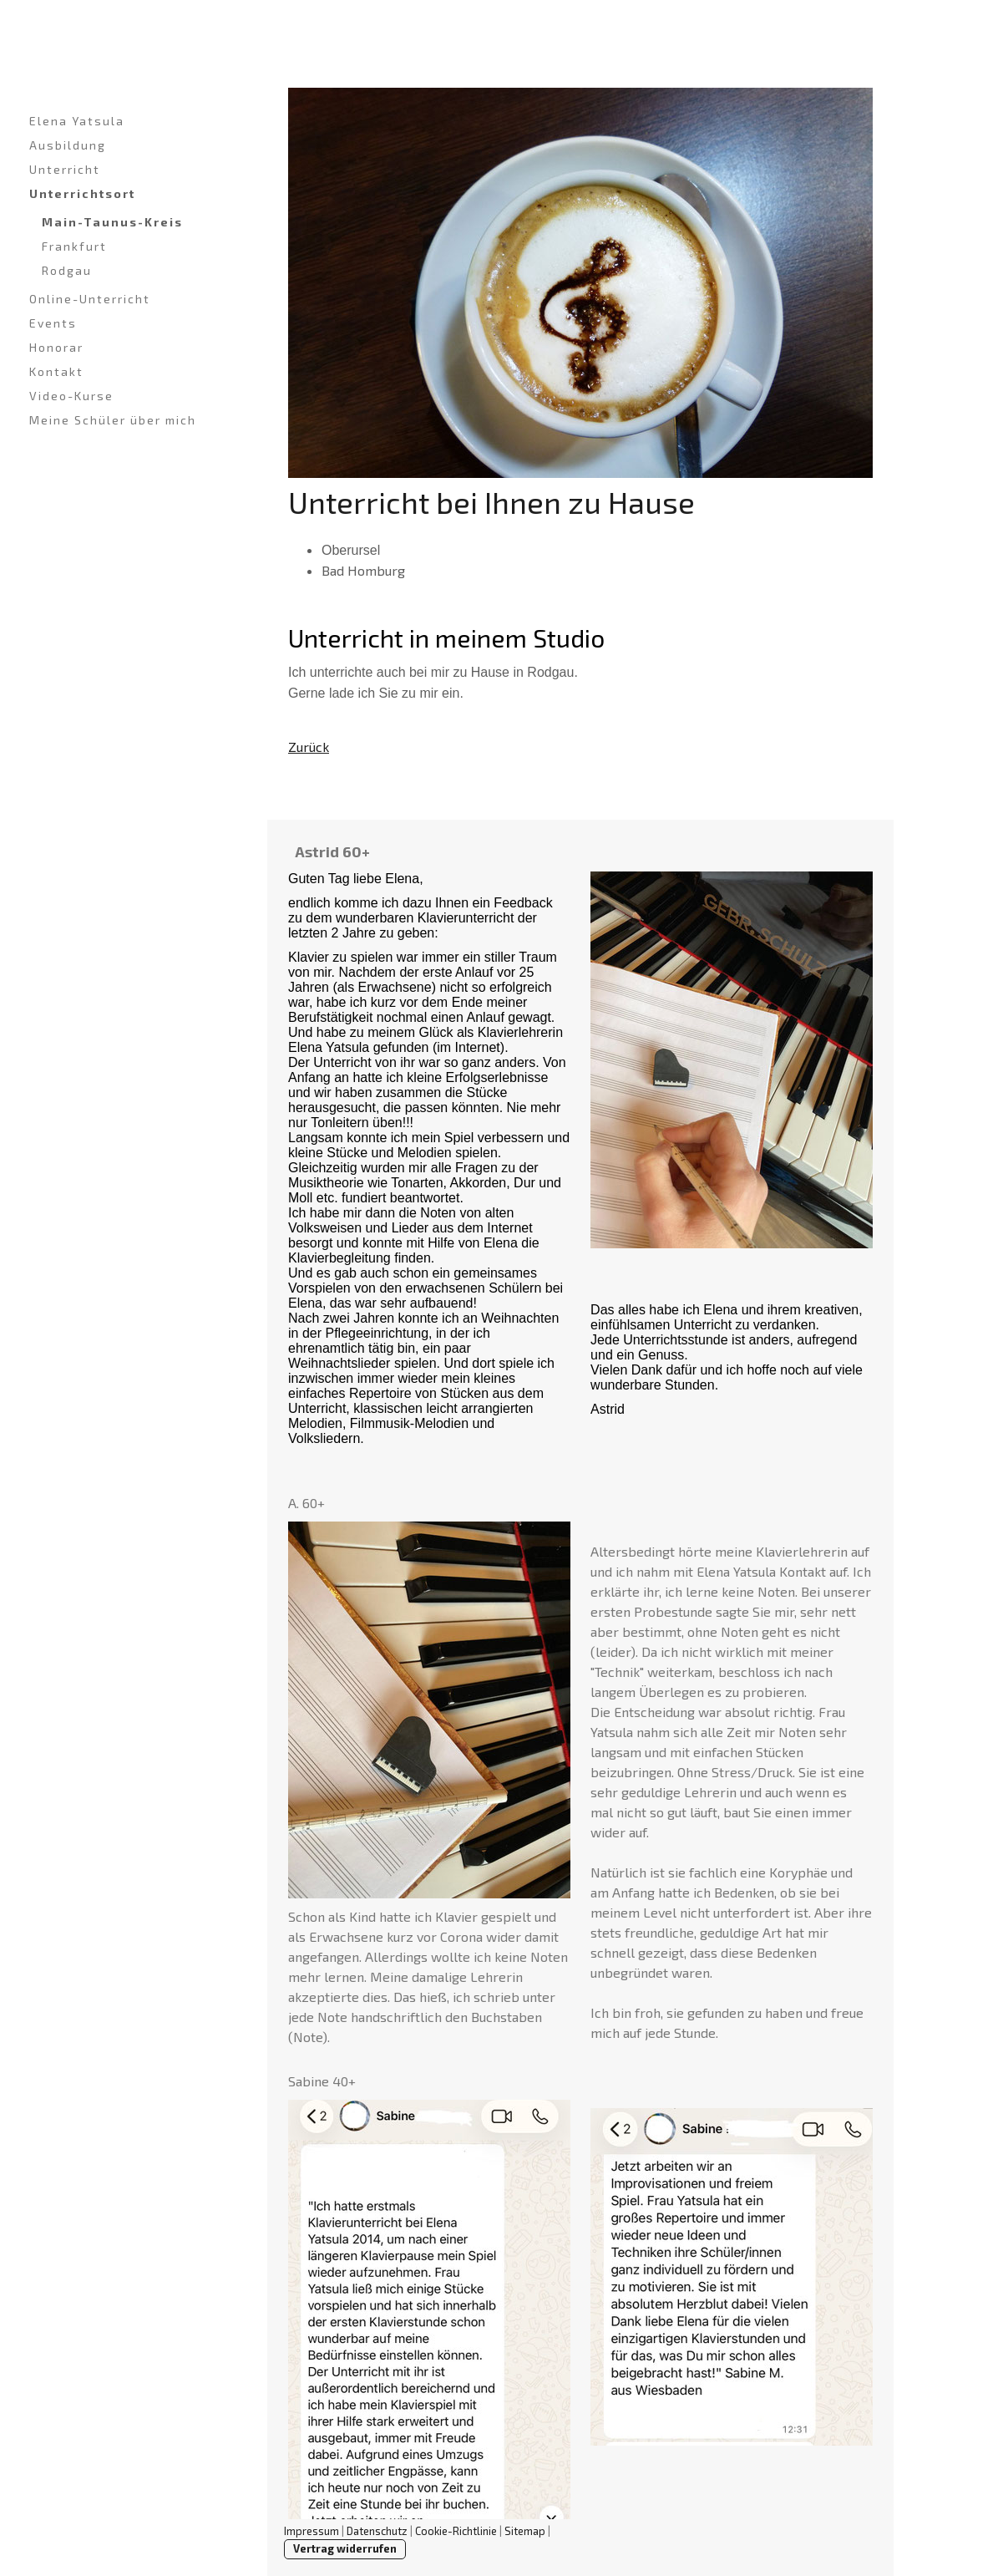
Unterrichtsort (82, 193)
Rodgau (67, 270)
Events (53, 323)
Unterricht (64, 169)
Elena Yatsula (76, 121)
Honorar (56, 347)
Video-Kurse (71, 396)
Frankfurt (74, 246)
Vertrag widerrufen (345, 2548)
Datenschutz (377, 2531)
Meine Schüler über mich (112, 420)
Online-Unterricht (89, 299)
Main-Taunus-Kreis (112, 222)
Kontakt (56, 371)
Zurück (308, 747)
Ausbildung (67, 145)
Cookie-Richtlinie (456, 2531)
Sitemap (524, 2531)
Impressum (311, 2531)
